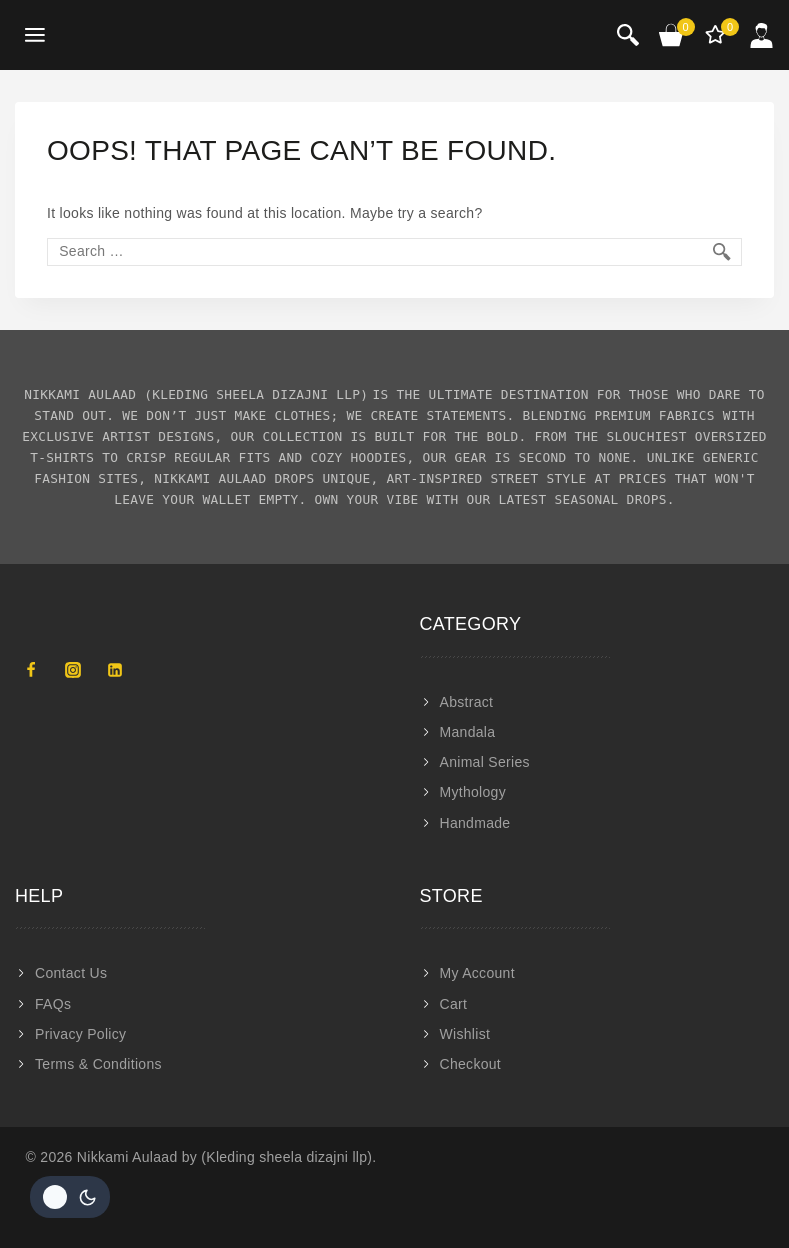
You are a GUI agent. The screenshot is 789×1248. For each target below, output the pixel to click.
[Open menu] (35, 35)
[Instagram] (73, 670)
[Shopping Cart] (672, 35)
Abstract (467, 702)
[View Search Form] (628, 35)
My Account (477, 973)
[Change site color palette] (70, 1197)
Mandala (468, 732)
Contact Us (71, 973)
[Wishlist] (717, 35)
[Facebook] (31, 670)
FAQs (53, 1004)
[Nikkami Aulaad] (135, 35)
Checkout (471, 1064)
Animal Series (485, 762)
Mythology (473, 792)
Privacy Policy (80, 1034)
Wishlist (465, 1034)
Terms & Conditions (98, 1064)
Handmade (475, 823)
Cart (454, 1004)
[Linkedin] (115, 670)
